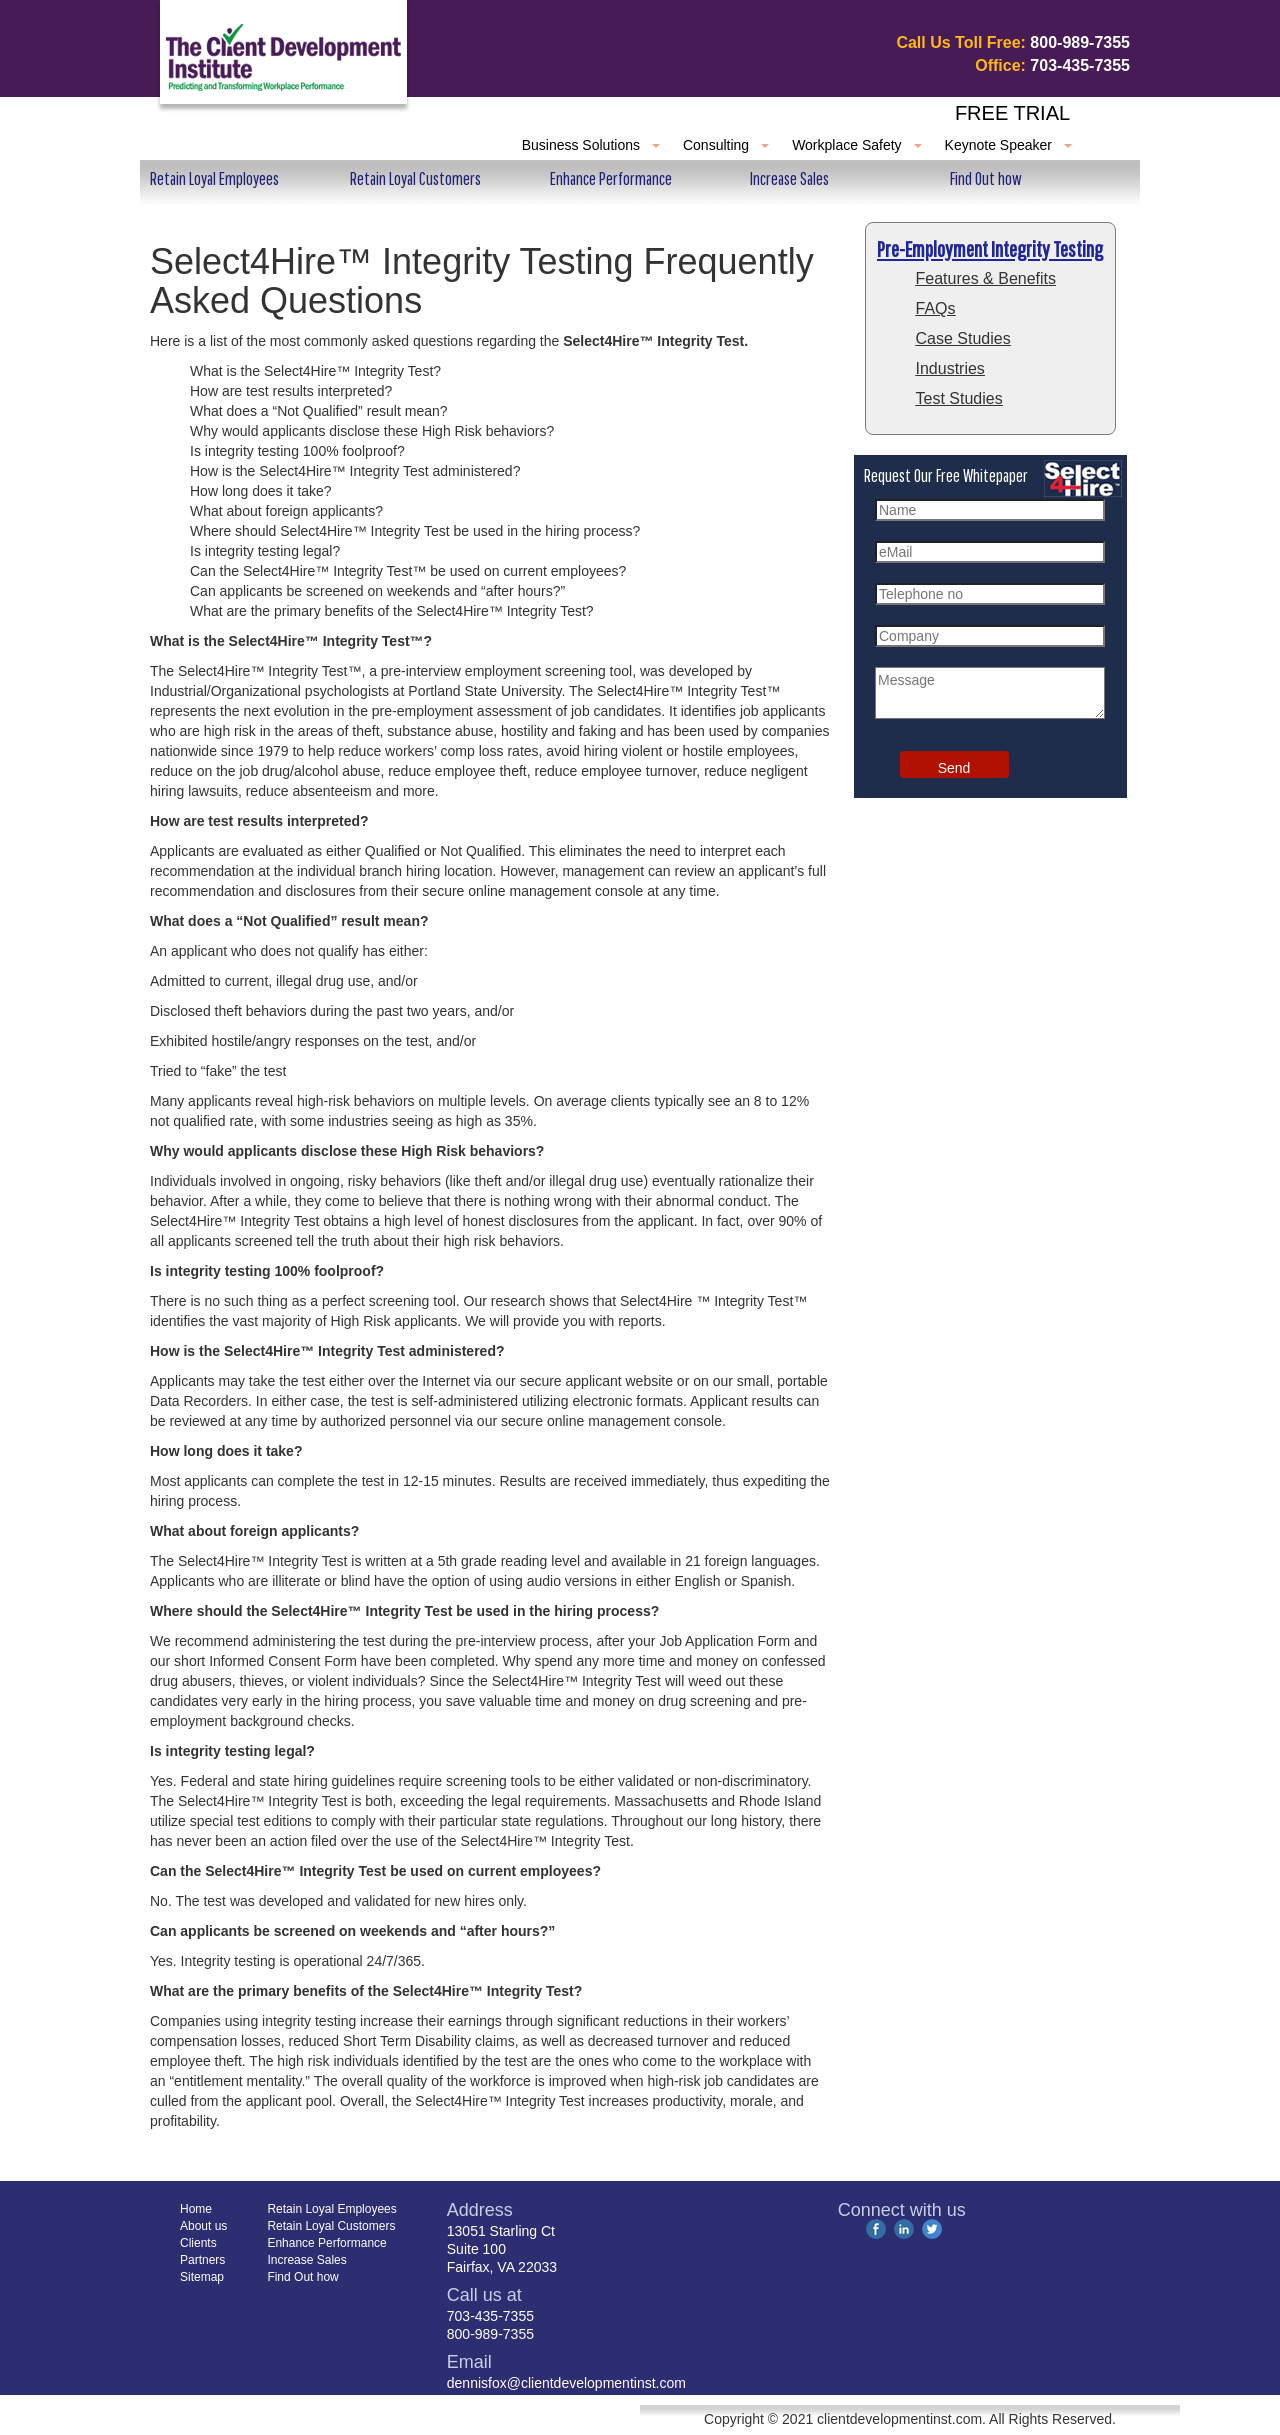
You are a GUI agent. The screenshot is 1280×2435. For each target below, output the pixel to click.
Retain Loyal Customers (415, 178)
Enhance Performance (611, 178)
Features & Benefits (986, 278)
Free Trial (1012, 113)
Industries (950, 368)
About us (203, 2226)
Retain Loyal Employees (214, 178)
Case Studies (963, 338)
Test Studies (959, 398)
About (278, 145)
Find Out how (986, 178)
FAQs (936, 308)
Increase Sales (789, 178)
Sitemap (202, 2277)
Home (198, 145)
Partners (452, 145)
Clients (361, 145)
